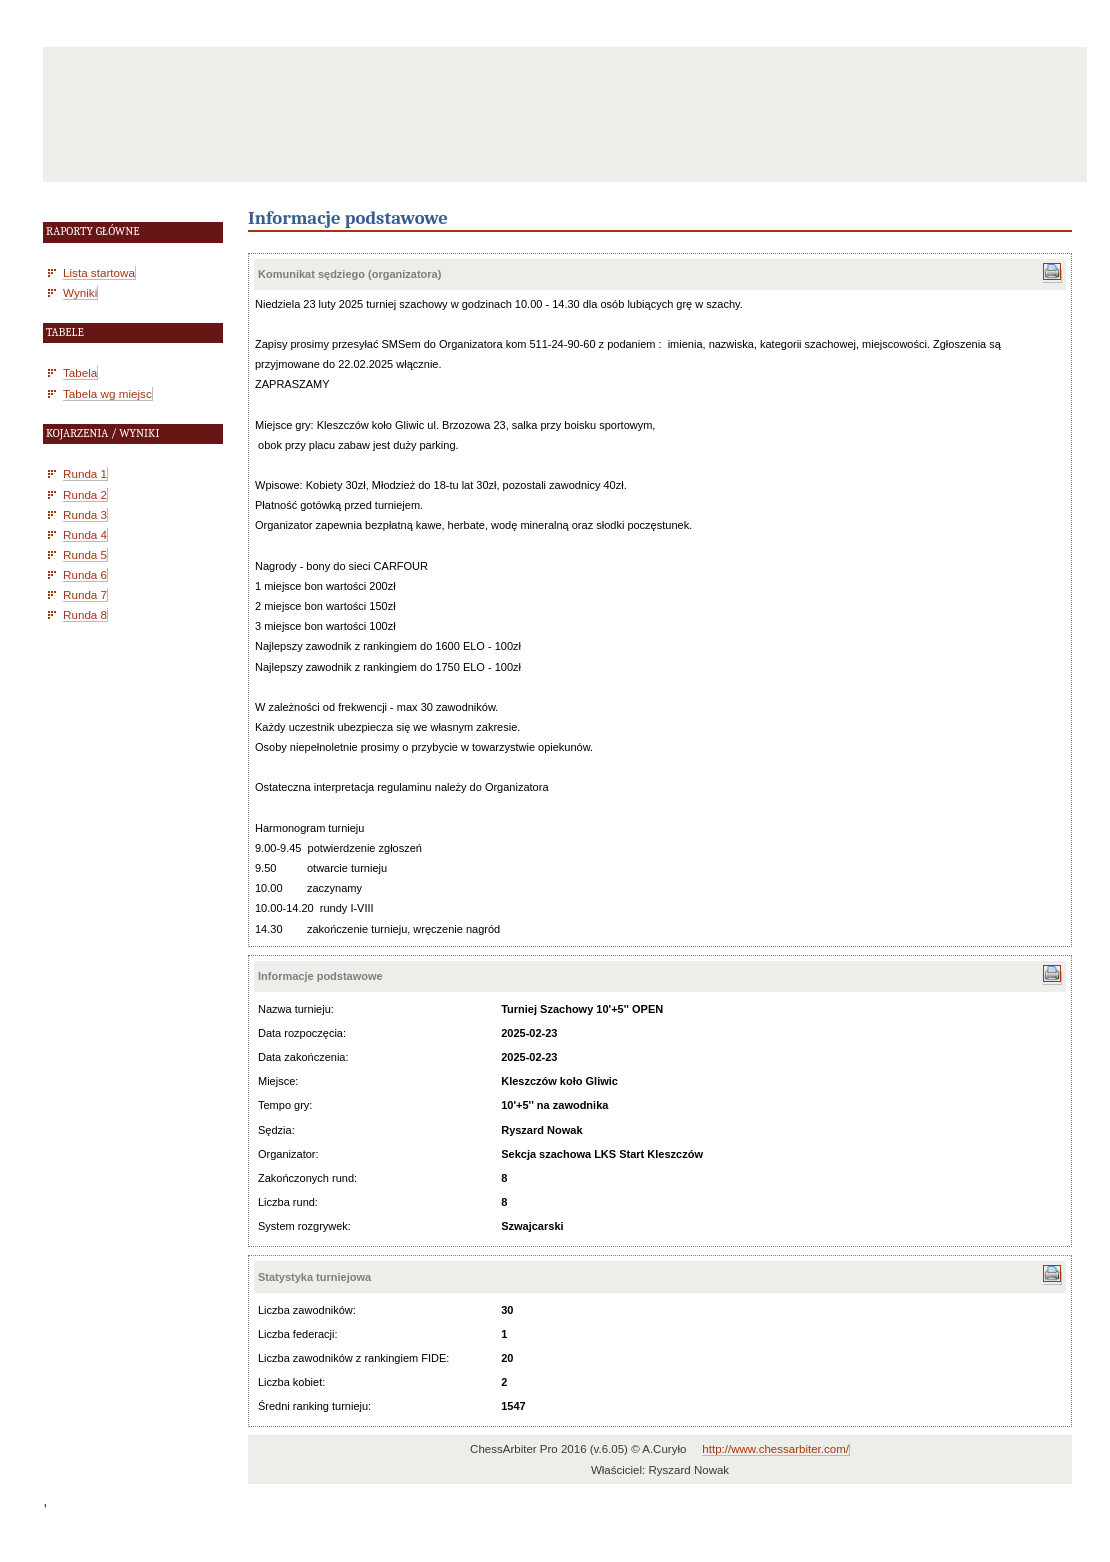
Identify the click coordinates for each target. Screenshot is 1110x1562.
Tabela (80, 372)
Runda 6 (85, 574)
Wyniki (80, 292)
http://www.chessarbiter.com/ (775, 1449)
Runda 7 (85, 594)
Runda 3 (85, 514)
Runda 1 (85, 473)
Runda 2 (85, 494)
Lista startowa (99, 272)
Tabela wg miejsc (107, 393)
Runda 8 (85, 614)
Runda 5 (85, 554)
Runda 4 (85, 534)
